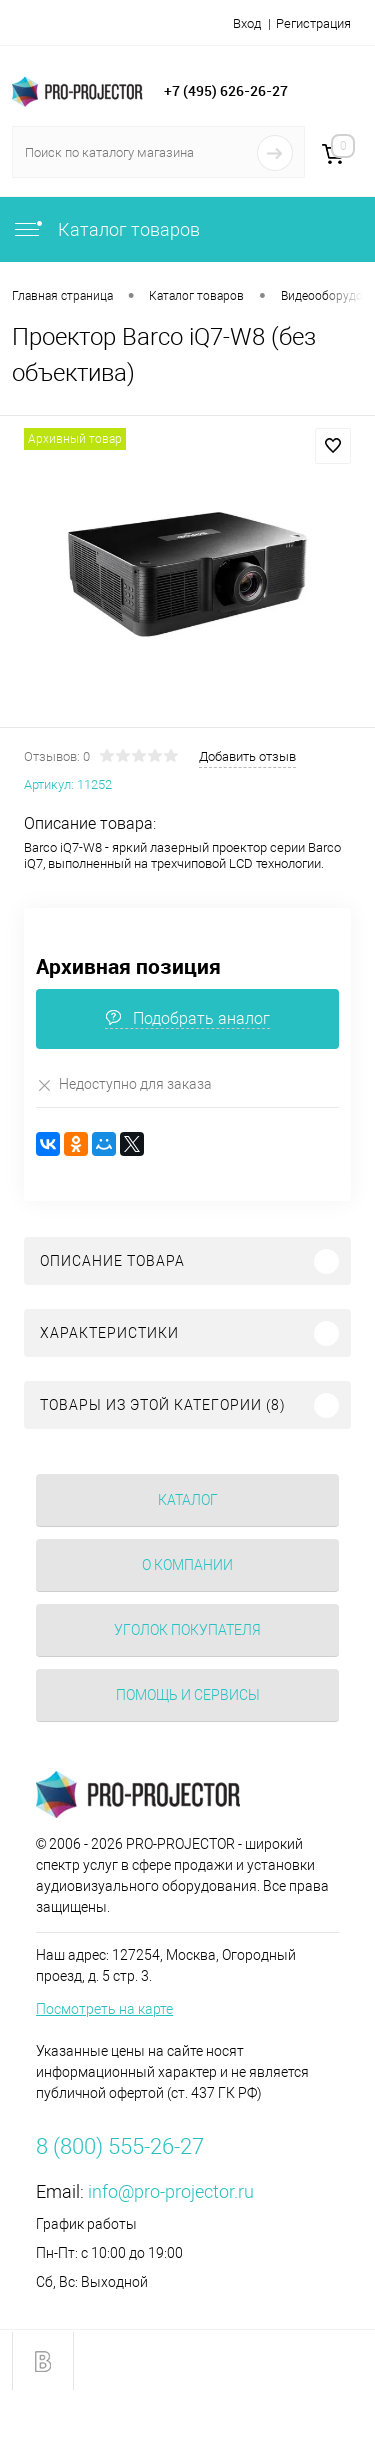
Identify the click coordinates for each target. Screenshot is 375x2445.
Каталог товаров (106, 229)
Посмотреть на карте (104, 2009)
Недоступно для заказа (124, 1084)
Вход (247, 23)
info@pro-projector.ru (171, 2191)
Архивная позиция (128, 966)
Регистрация (313, 23)
